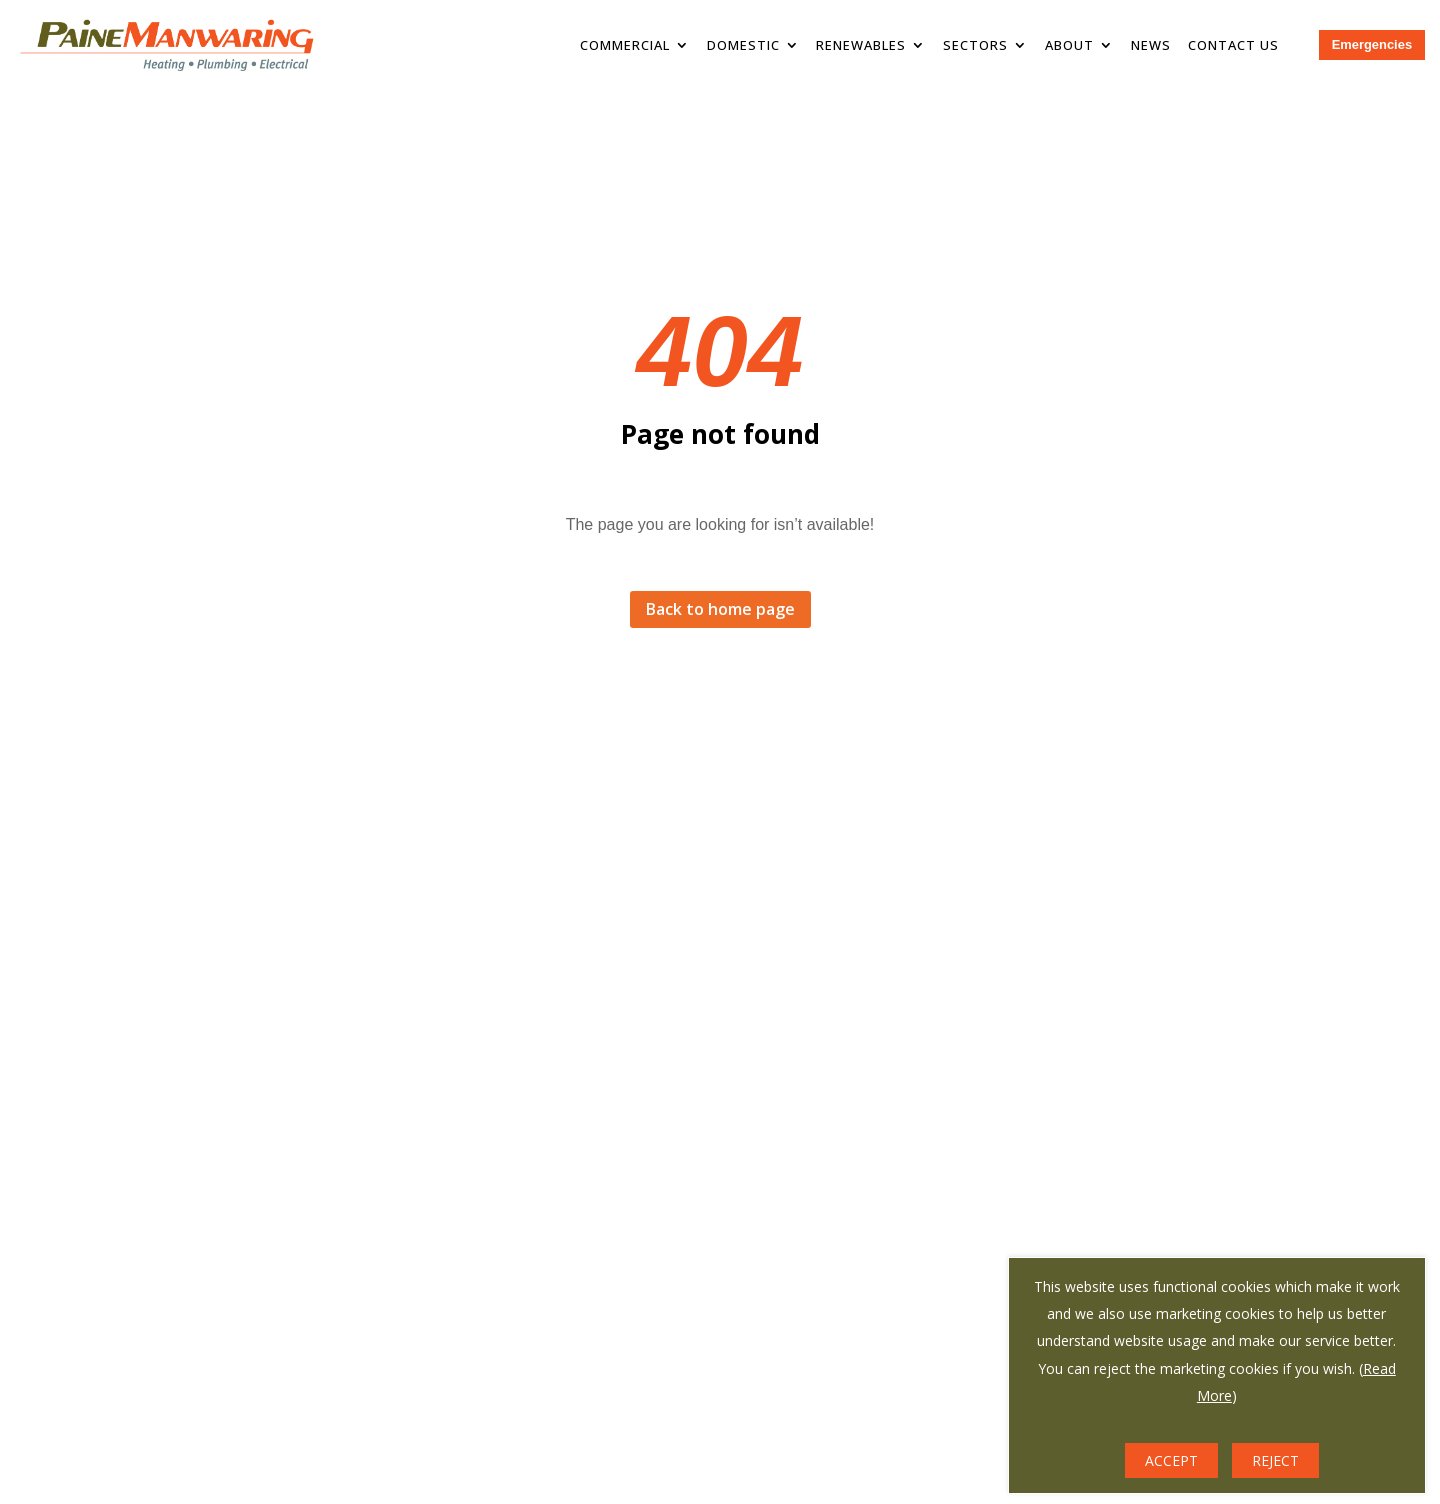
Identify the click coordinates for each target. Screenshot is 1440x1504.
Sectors (975, 45)
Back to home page (720, 609)
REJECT (1275, 1460)
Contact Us (1233, 45)
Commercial (625, 45)
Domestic (743, 45)
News (1151, 45)
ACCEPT (1171, 1460)
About (1069, 45)
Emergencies (1372, 44)
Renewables (861, 45)
